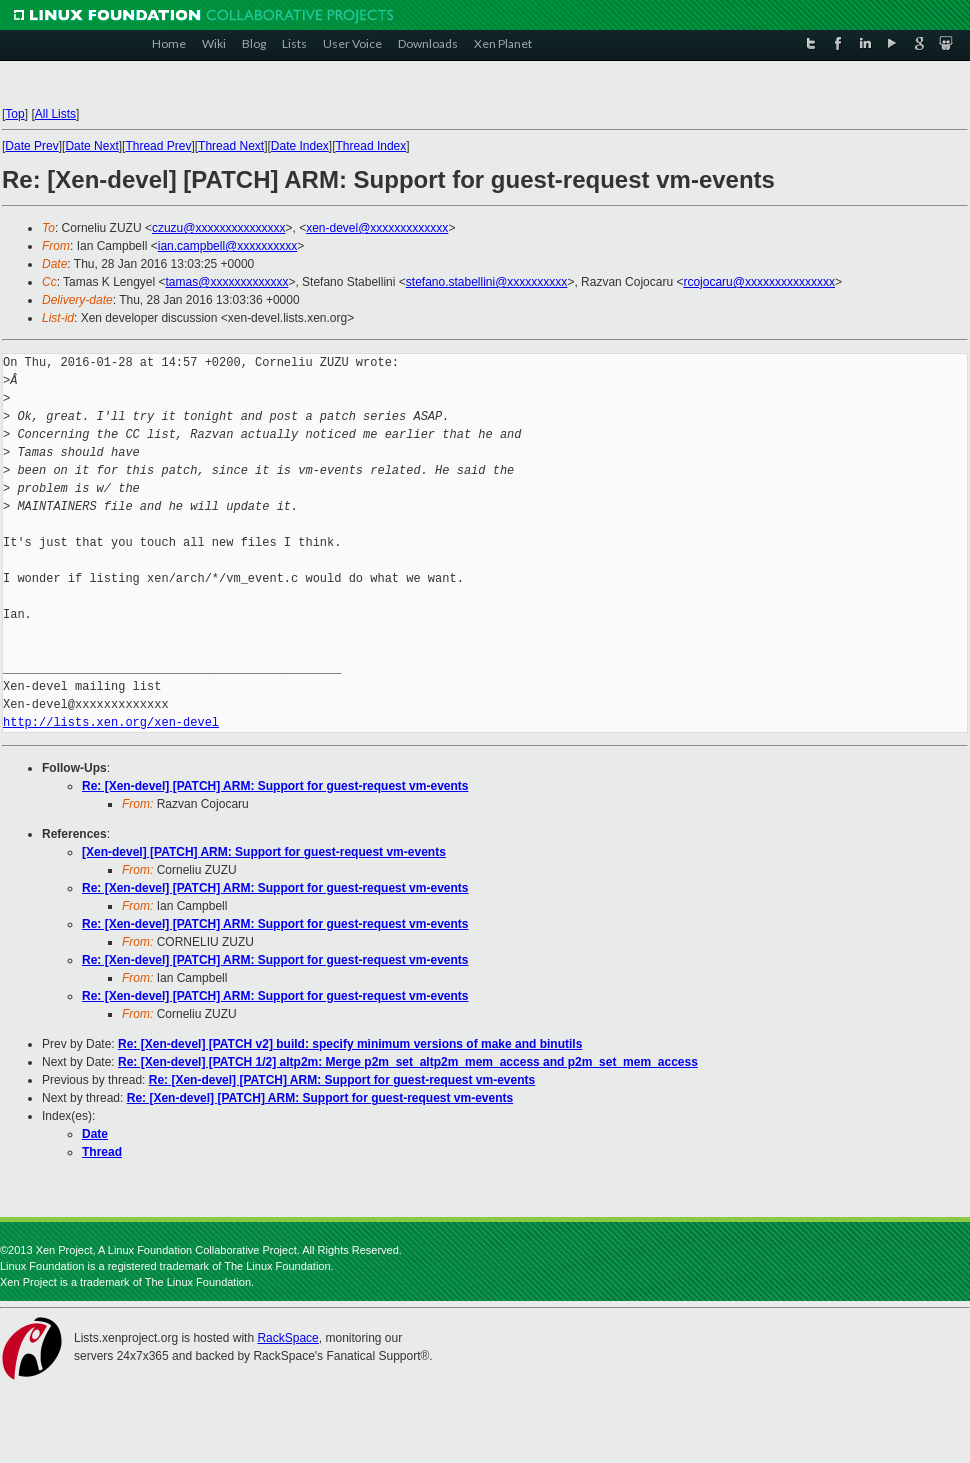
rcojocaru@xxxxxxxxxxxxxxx (759, 282)
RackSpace (287, 1338)
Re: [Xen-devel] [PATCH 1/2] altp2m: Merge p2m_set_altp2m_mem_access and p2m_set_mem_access (408, 1062)
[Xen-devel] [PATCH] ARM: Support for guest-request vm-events (264, 852)
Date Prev (31, 146)
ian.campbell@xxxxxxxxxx (228, 246)
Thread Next (231, 146)
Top (14, 114)
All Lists (55, 114)
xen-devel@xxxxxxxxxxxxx (377, 228)
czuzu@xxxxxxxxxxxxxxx (219, 228)
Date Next (91, 146)
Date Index (300, 146)
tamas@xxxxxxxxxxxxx (227, 282)
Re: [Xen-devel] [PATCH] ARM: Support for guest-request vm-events (275, 786)
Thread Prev (158, 146)
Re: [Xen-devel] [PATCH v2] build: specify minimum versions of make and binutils (350, 1044)
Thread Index (371, 146)
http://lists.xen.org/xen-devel (111, 722)
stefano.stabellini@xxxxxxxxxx (487, 282)
